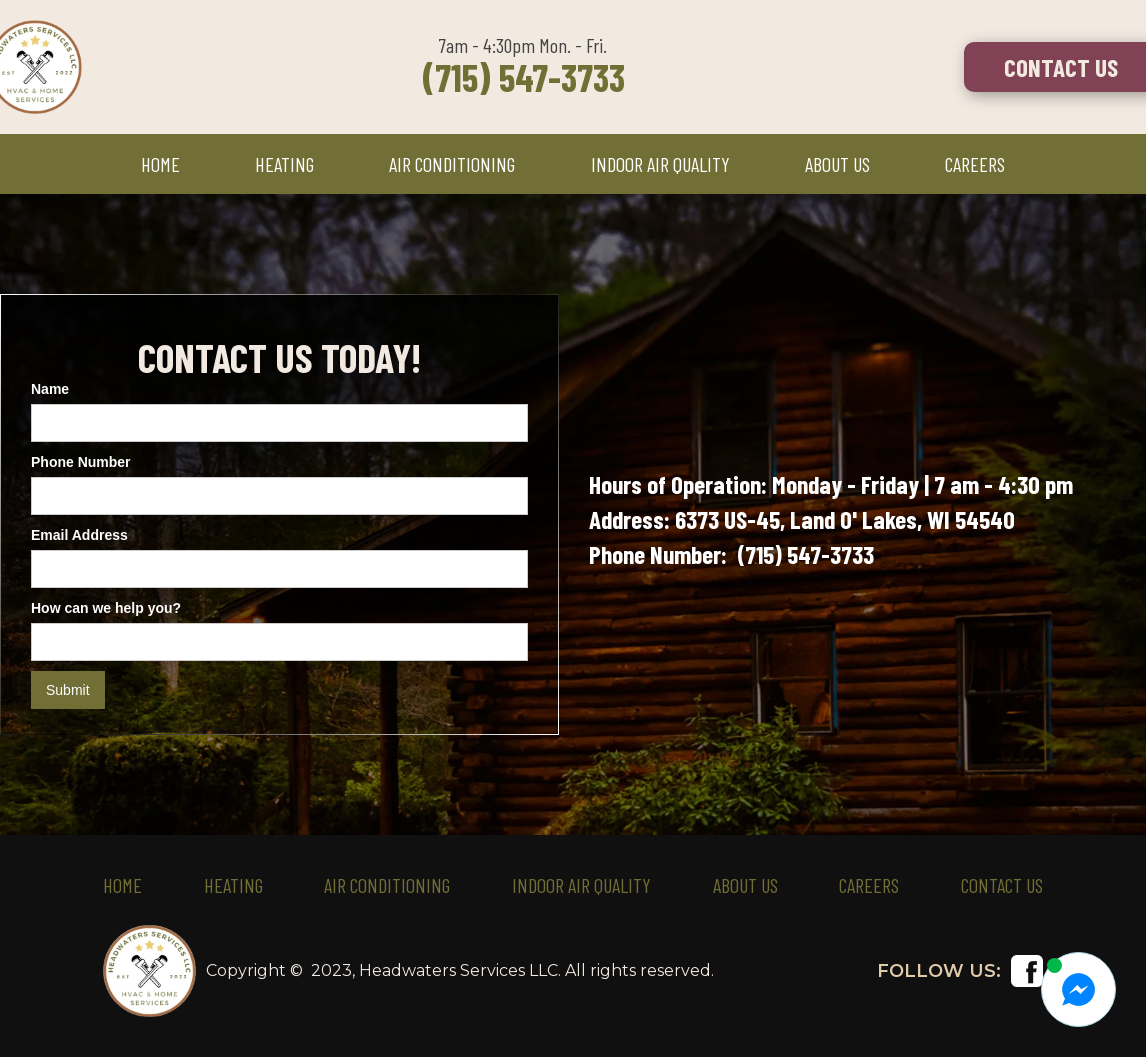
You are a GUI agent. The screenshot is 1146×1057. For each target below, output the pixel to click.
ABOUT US (837, 164)
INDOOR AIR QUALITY (660, 164)
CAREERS (975, 164)
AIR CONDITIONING (452, 164)
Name (50, 389)
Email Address (79, 535)
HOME (160, 164)
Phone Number (81, 462)
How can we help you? (106, 608)
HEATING (284, 164)
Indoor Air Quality (581, 885)
